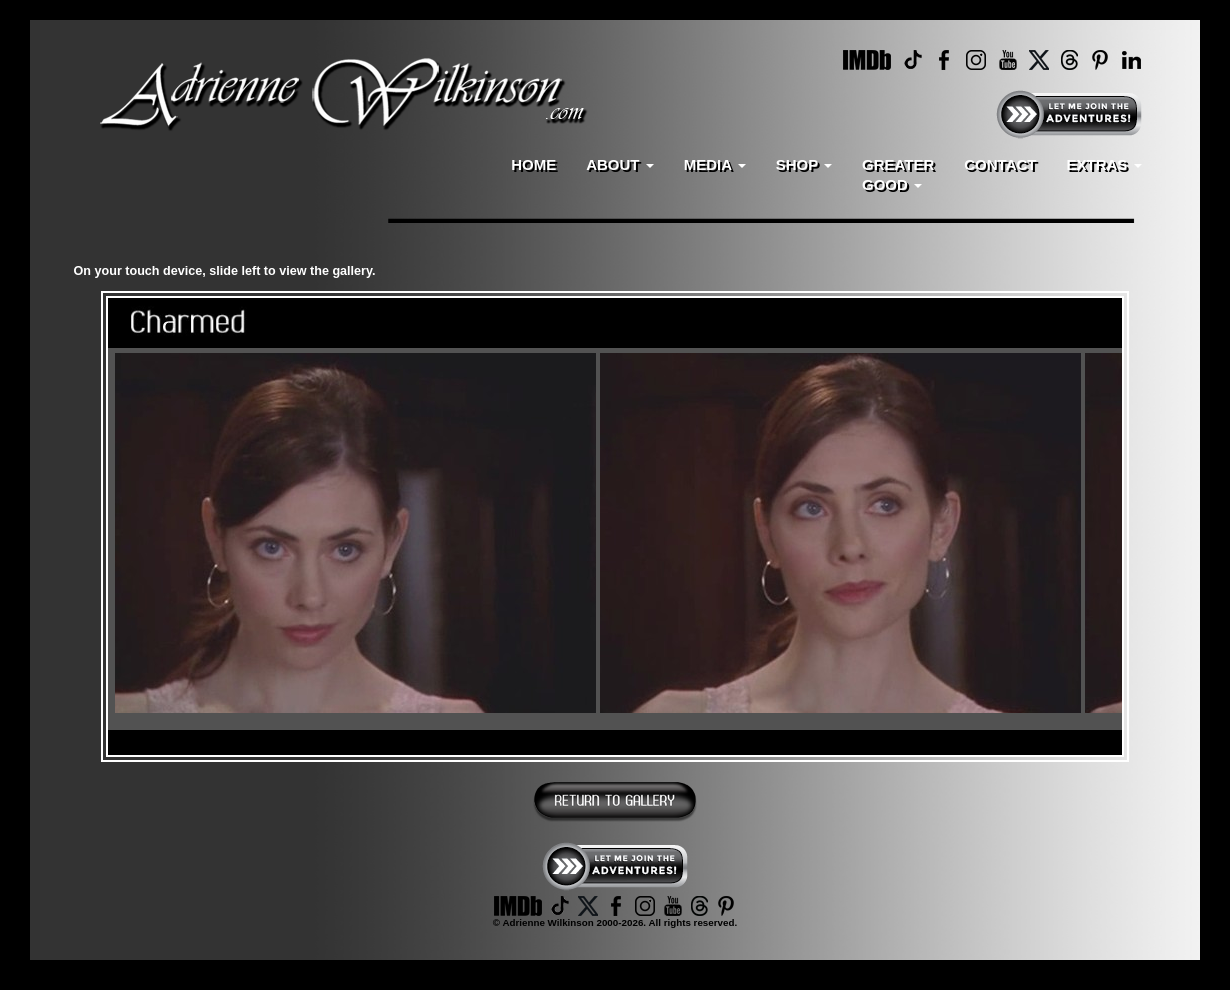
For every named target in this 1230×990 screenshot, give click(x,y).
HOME (533, 164)
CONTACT (1000, 164)
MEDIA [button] (715, 164)
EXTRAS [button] (1103, 164)
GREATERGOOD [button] (898, 174)
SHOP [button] (804, 164)
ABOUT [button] (620, 164)
